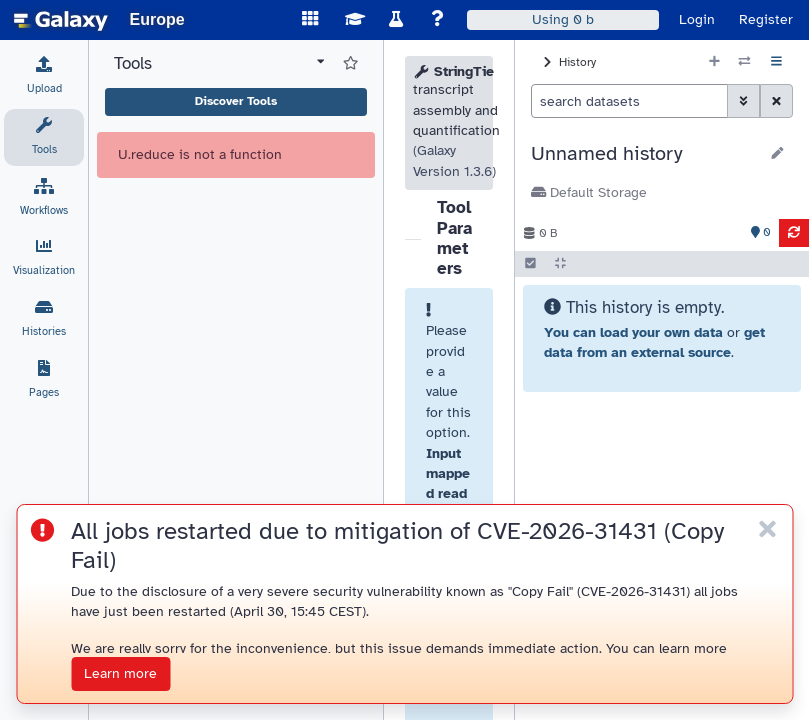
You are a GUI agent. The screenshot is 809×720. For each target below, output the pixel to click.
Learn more (120, 673)
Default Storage (589, 192)
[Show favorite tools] (350, 64)
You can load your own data (633, 332)
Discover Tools (236, 101)
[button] (644, 154)
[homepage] (61, 20)
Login (697, 19)
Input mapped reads (448, 484)
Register (766, 19)
